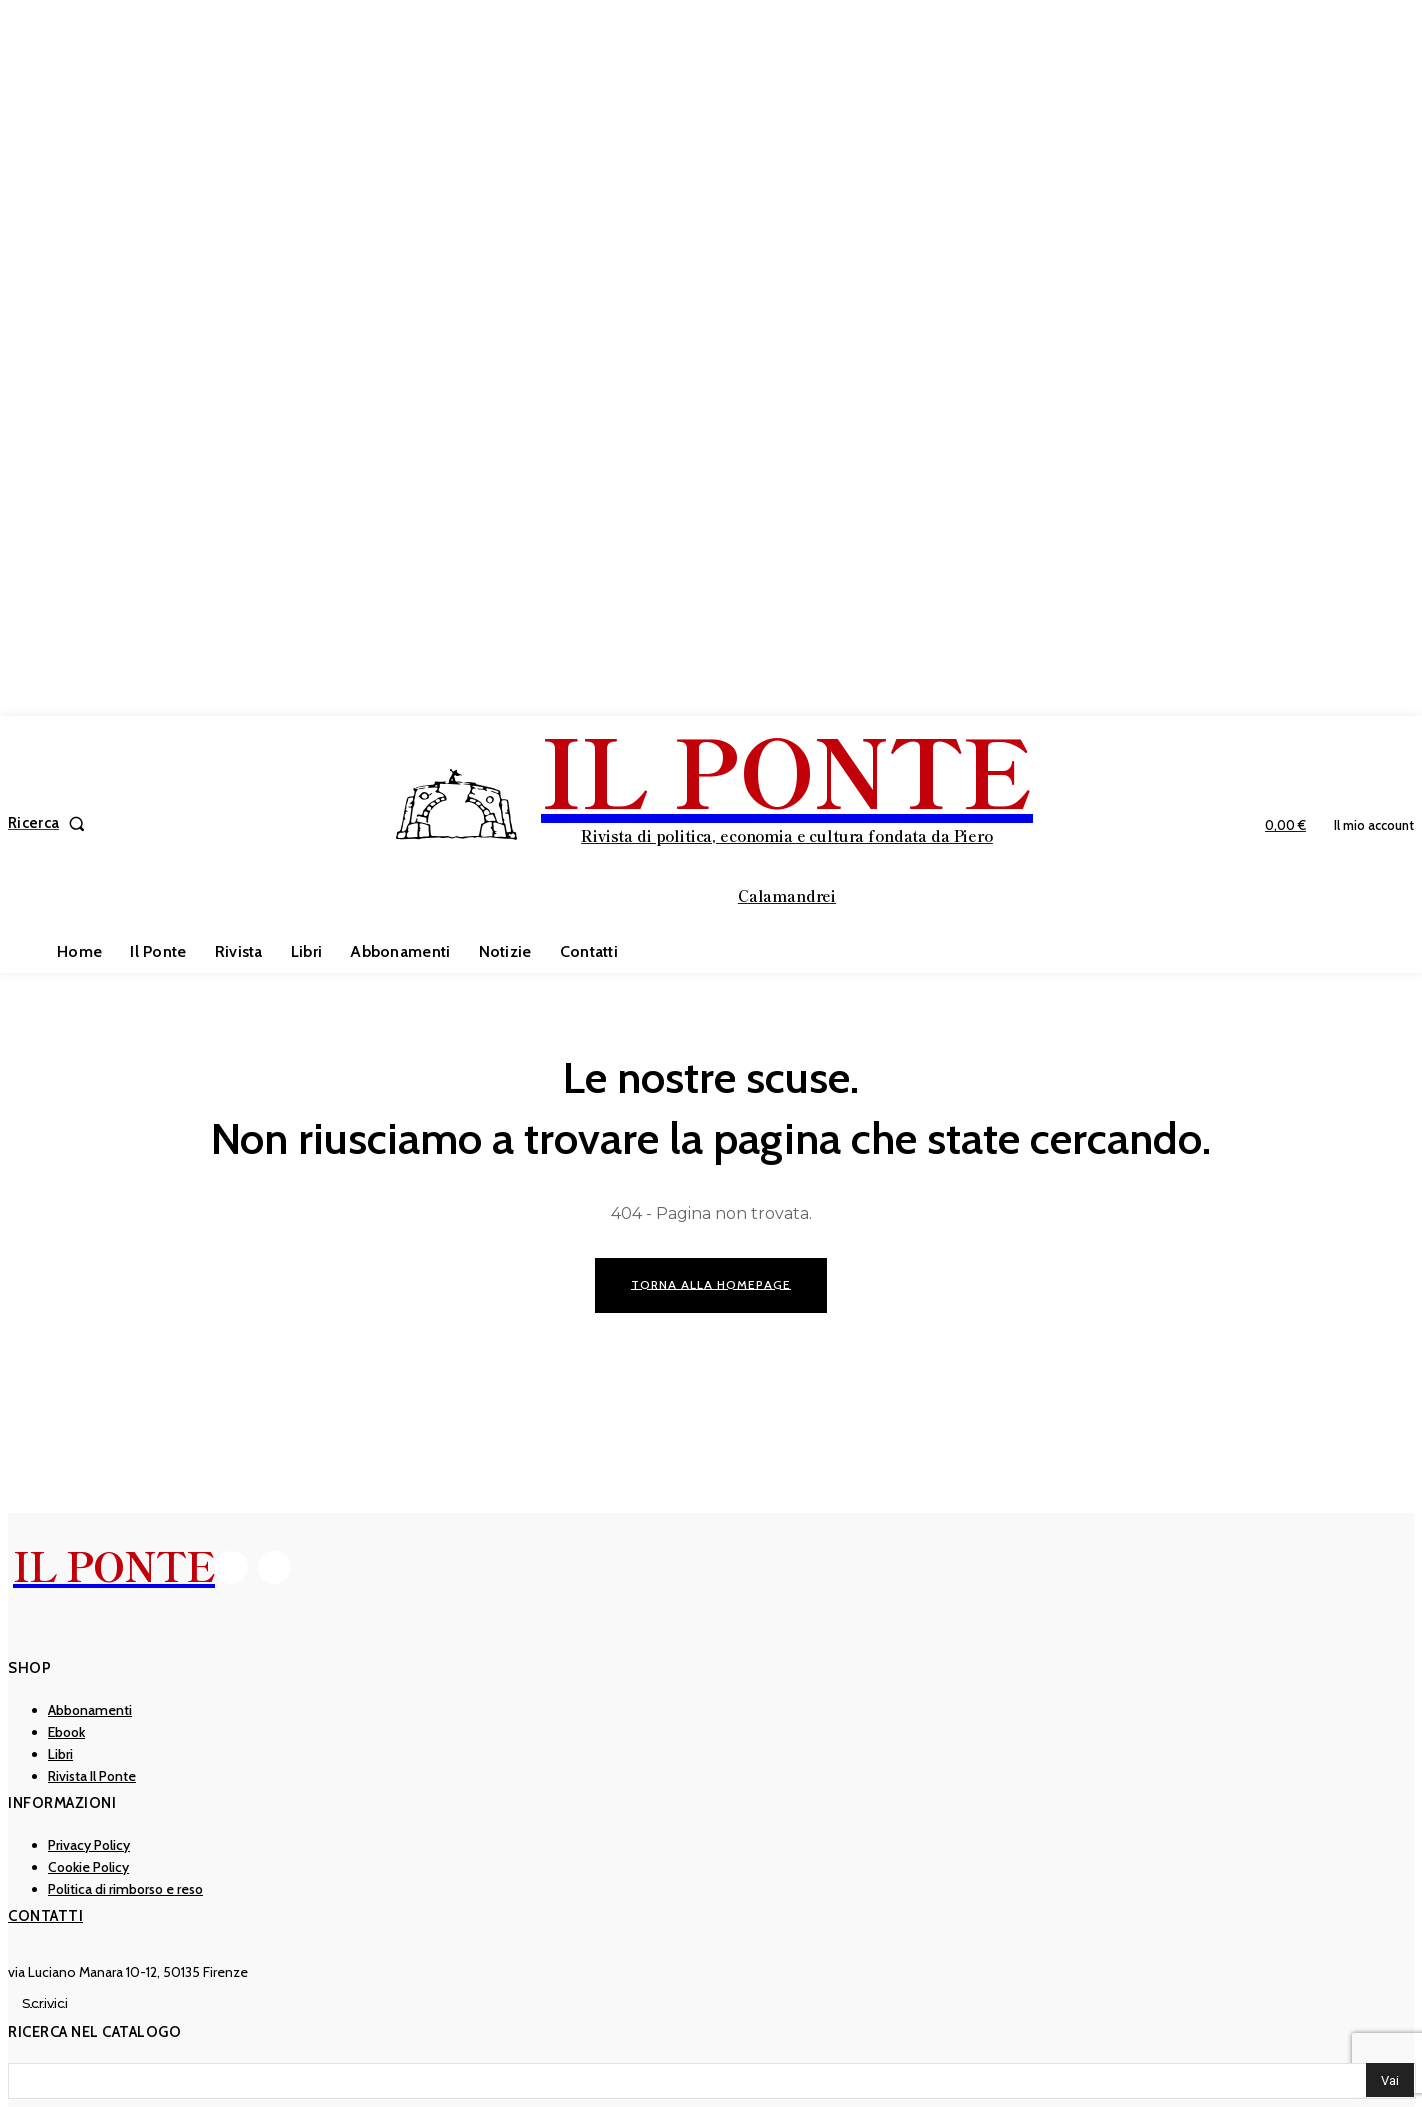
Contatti (45, 1916)
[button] (50, 823)
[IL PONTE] (713, 821)
